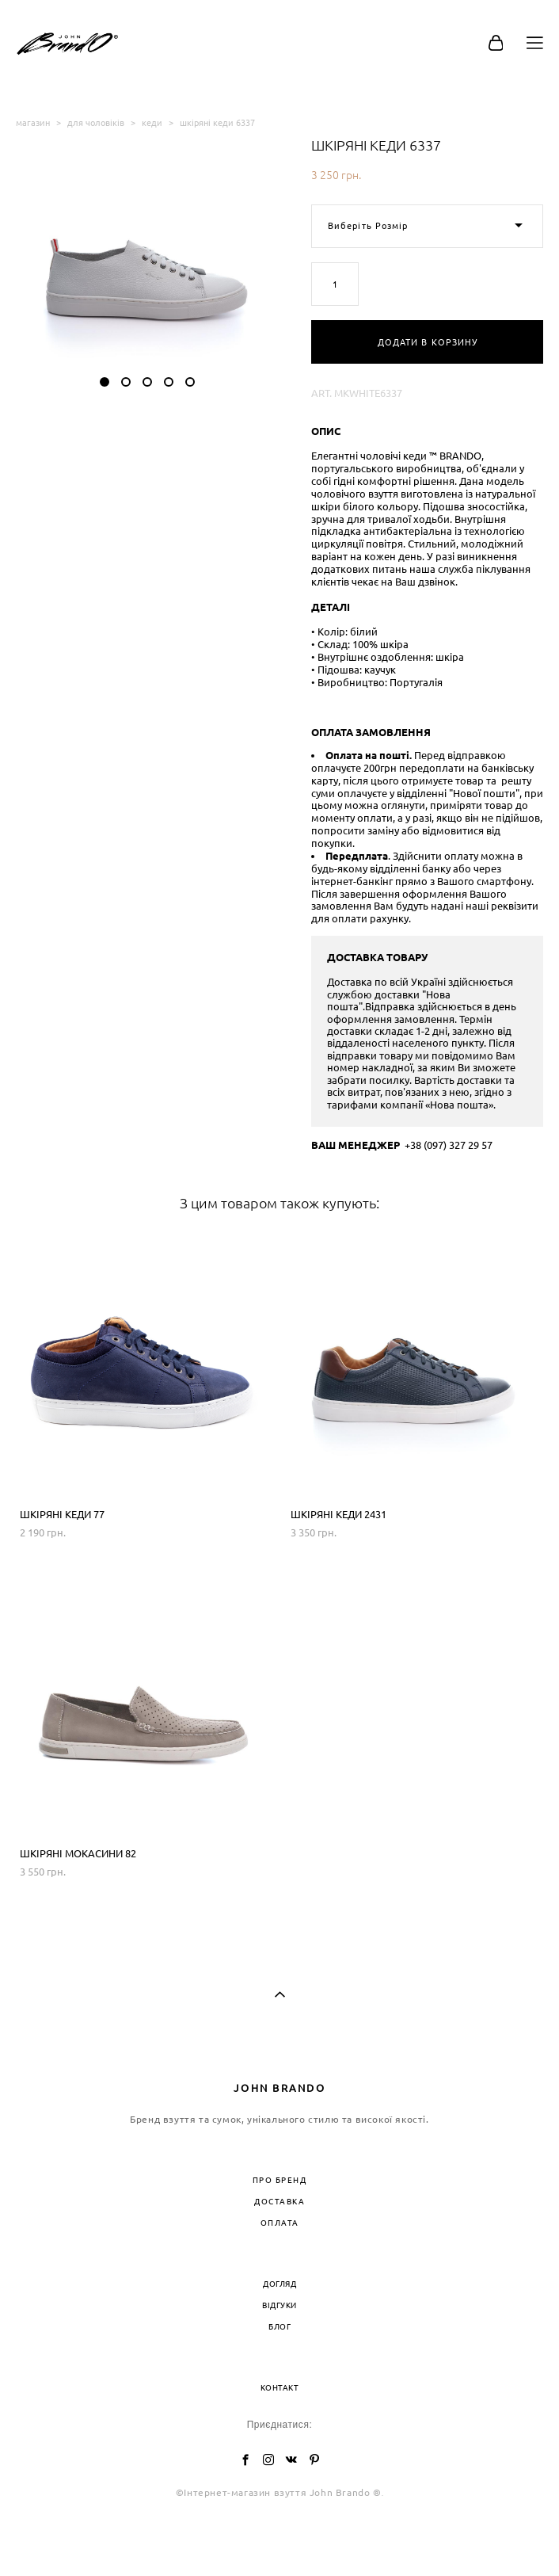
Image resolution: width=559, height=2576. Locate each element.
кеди (152, 122)
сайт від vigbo (279, 2540)
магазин (33, 122)
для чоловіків (95, 122)
